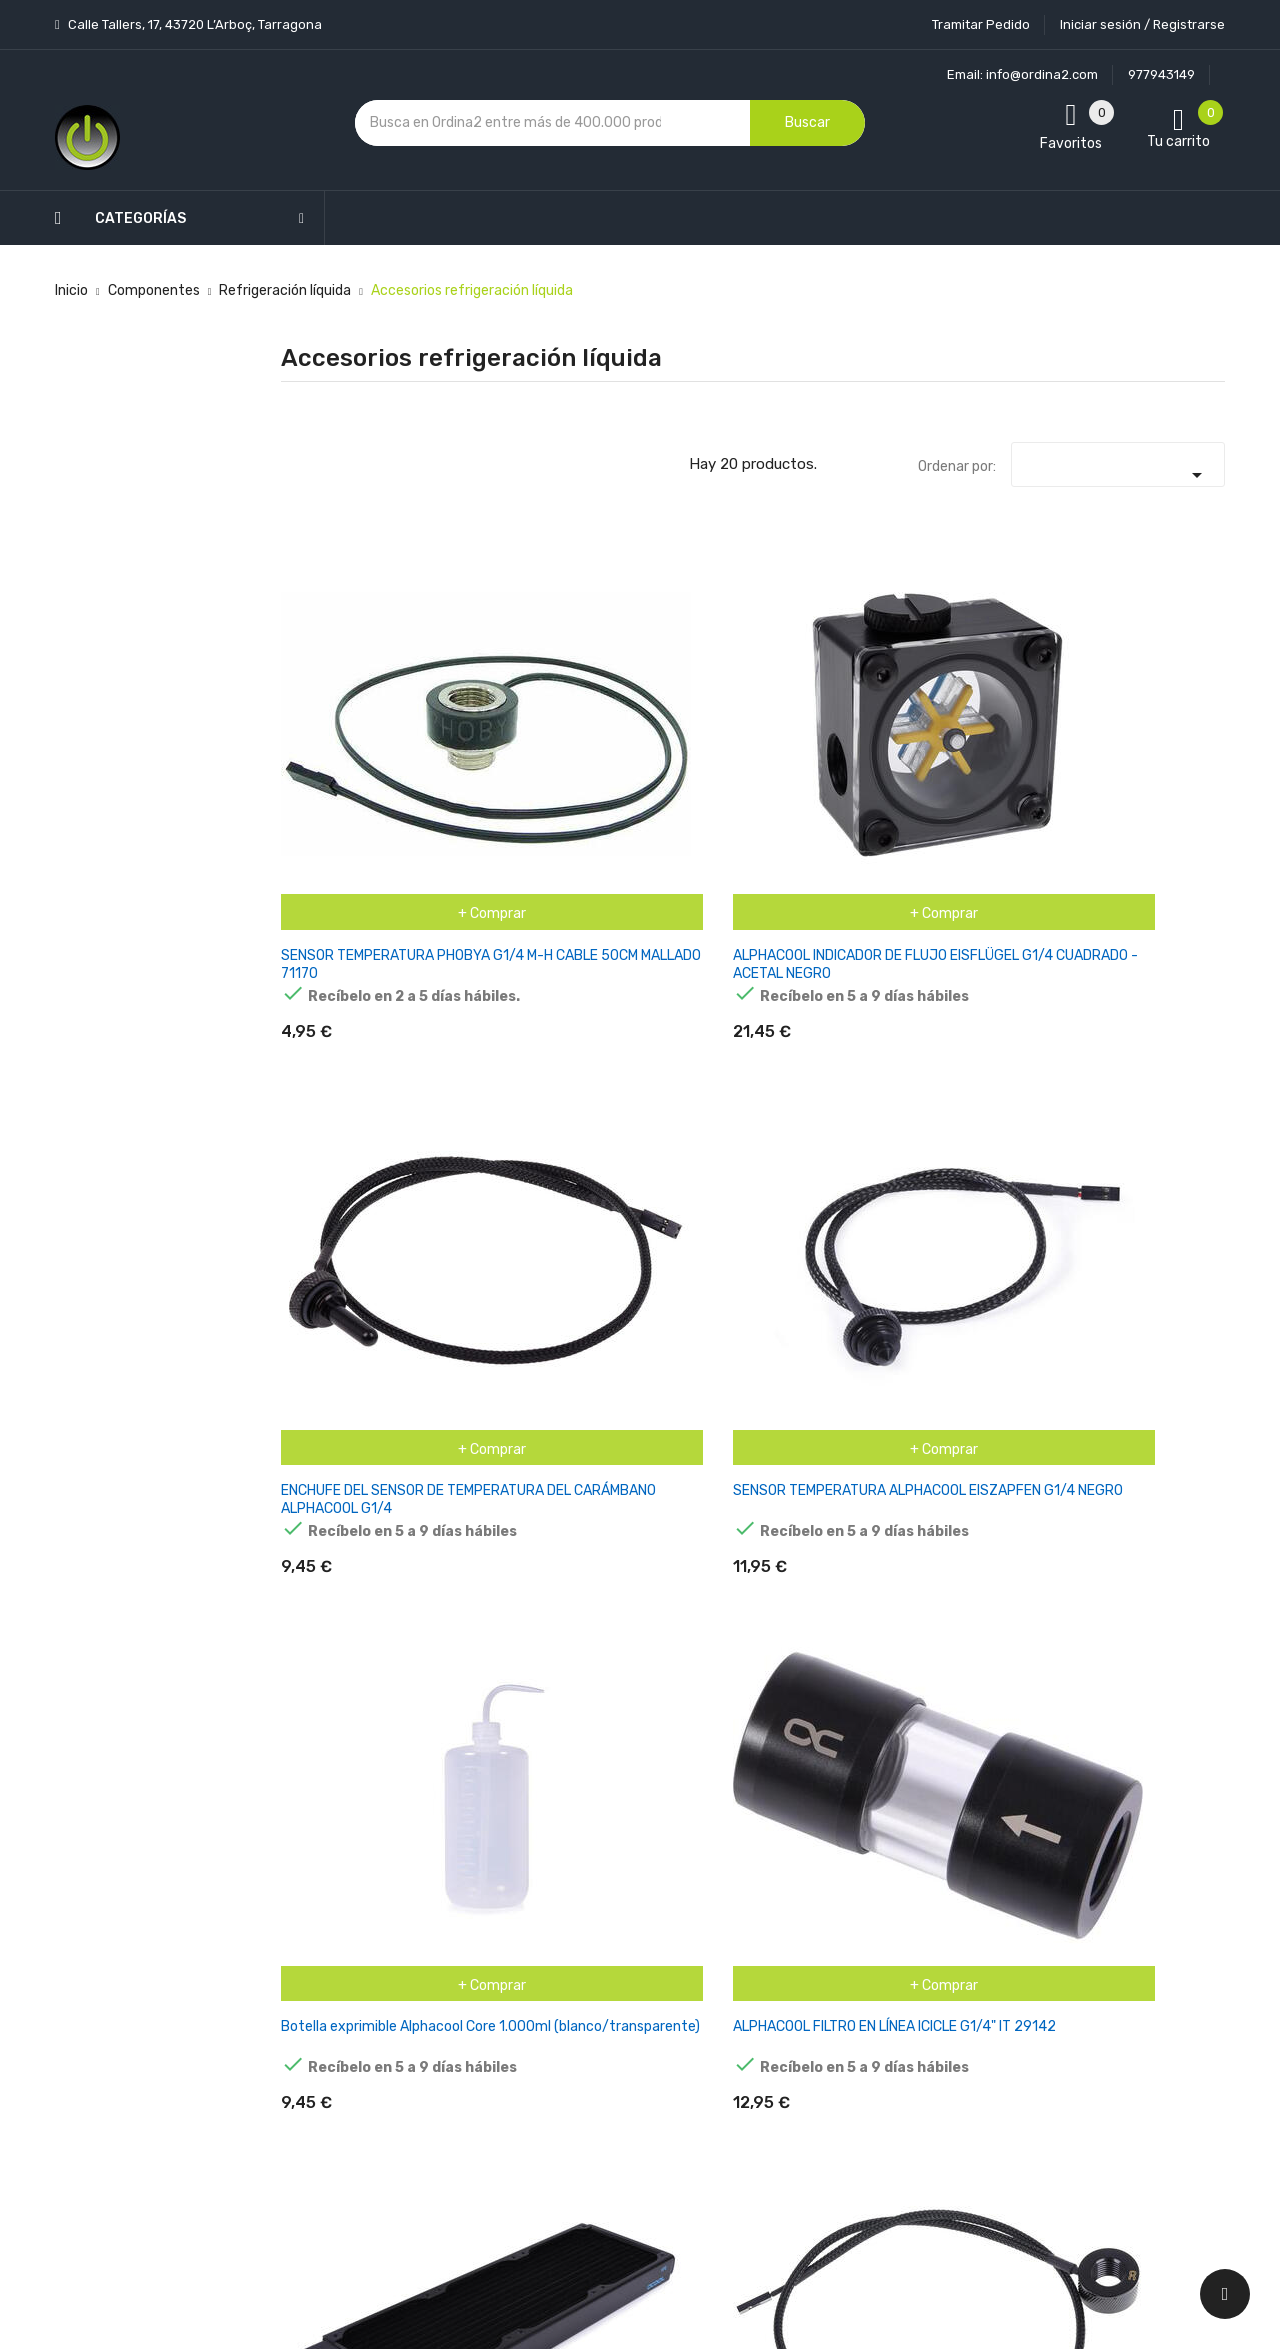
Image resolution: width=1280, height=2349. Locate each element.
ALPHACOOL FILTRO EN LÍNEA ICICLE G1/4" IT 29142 (1154, 695)
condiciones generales (1123, 1904)
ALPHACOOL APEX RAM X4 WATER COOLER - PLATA (987, 984)
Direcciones (771, 2018)
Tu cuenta (774, 1768)
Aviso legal (609, 1892)
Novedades (451, 1808)
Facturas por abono (797, 1983)
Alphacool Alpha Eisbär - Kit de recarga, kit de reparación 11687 (660, 993)
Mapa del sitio (618, 2102)
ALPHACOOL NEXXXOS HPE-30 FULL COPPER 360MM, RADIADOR (340, 993)
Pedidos (759, 1948)
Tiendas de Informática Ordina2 (614, 2172)
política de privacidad (977, 1922)
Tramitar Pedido (981, 24)
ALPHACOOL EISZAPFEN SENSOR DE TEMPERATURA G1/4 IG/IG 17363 (507, 993)
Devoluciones (618, 1997)
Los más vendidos (472, 1843)
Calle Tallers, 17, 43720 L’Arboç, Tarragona (193, 24)
